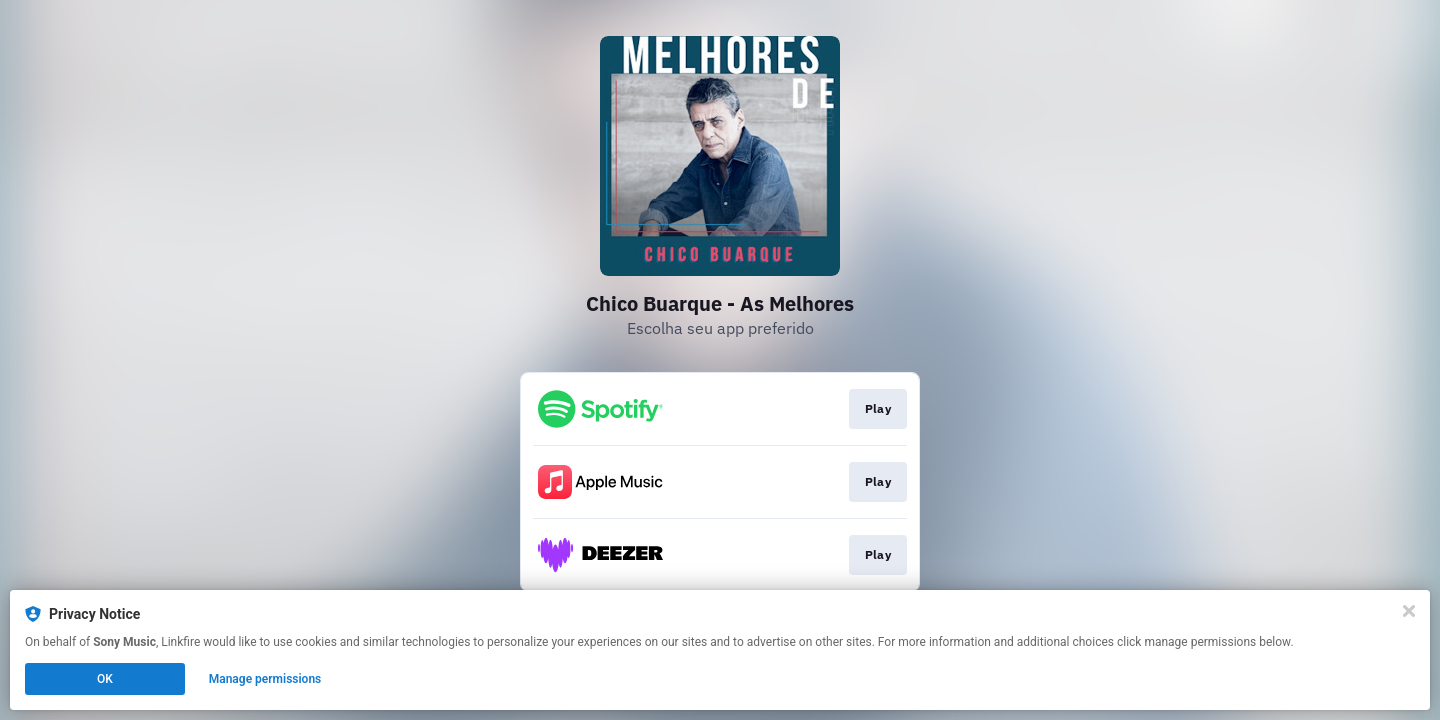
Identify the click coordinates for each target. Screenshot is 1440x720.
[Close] (1409, 611)
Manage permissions (265, 679)
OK (105, 679)
